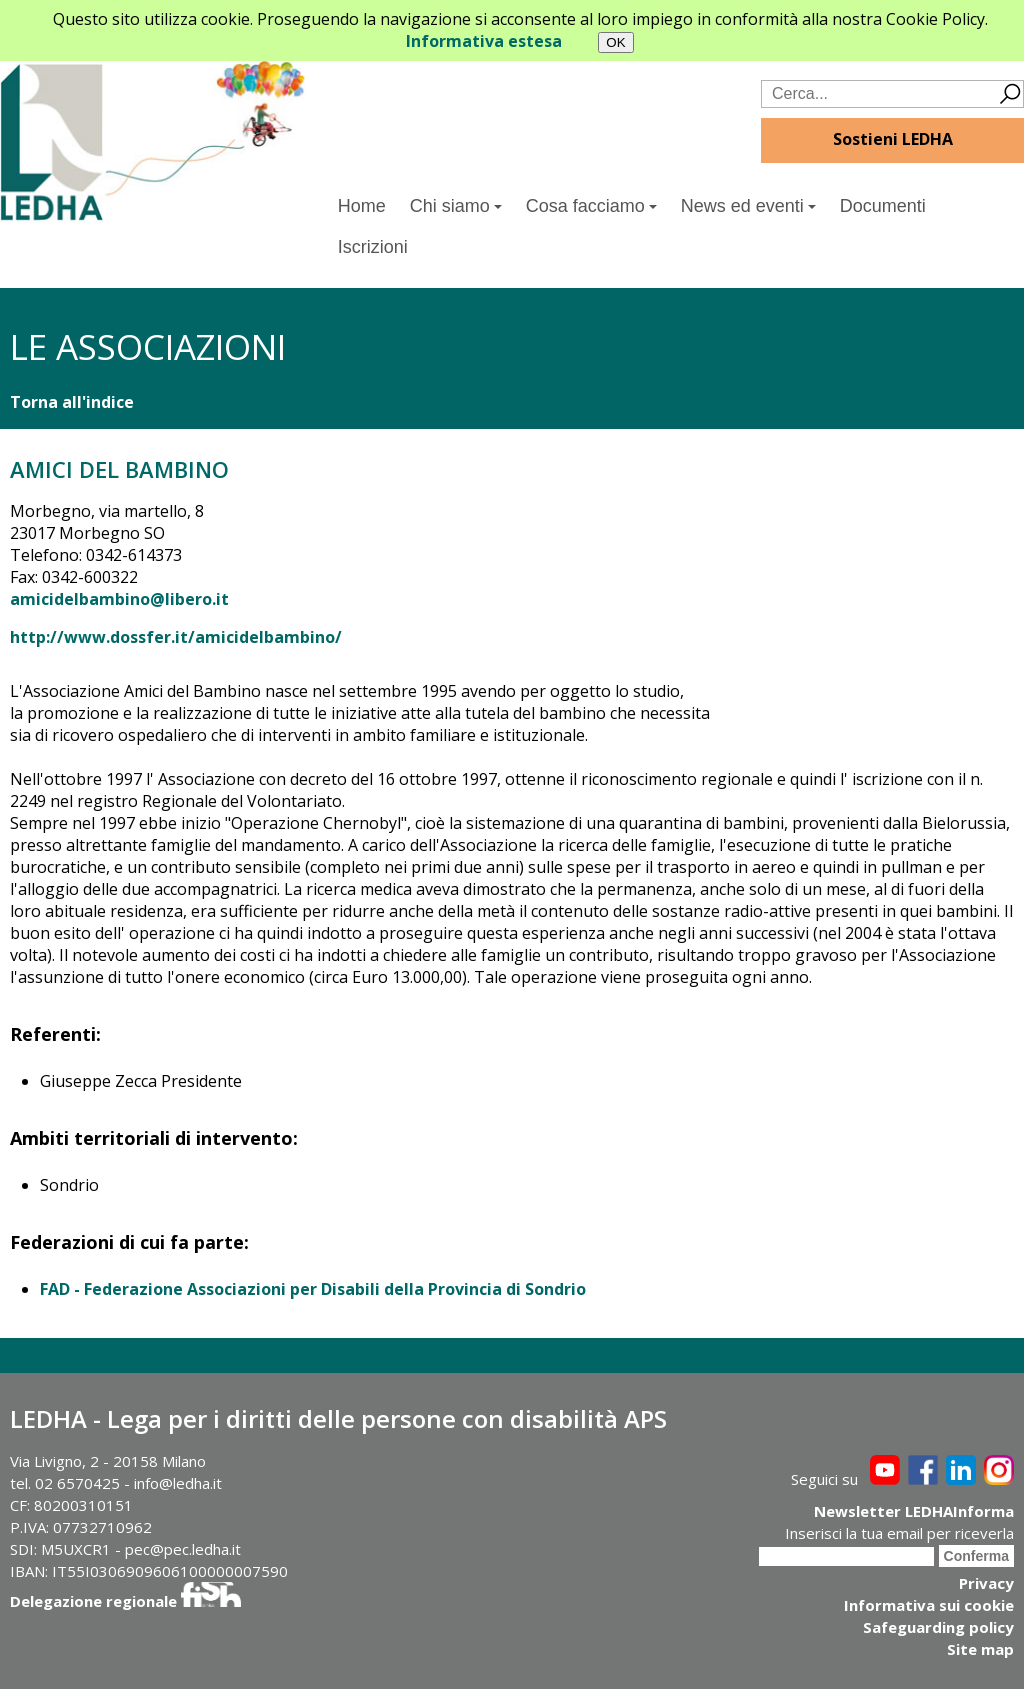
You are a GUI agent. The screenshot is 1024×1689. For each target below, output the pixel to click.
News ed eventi (748, 206)
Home (362, 206)
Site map (980, 1649)
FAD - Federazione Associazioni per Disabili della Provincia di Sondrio (313, 1289)
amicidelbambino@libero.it (119, 599)
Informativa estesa (484, 41)
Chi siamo (456, 206)
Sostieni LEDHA (893, 139)
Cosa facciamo (591, 206)
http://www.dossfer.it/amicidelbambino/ (176, 637)
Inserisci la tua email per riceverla (899, 1533)
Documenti (883, 206)
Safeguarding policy (938, 1627)
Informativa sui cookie (929, 1605)
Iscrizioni (373, 247)
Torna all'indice (72, 402)
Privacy (986, 1583)
